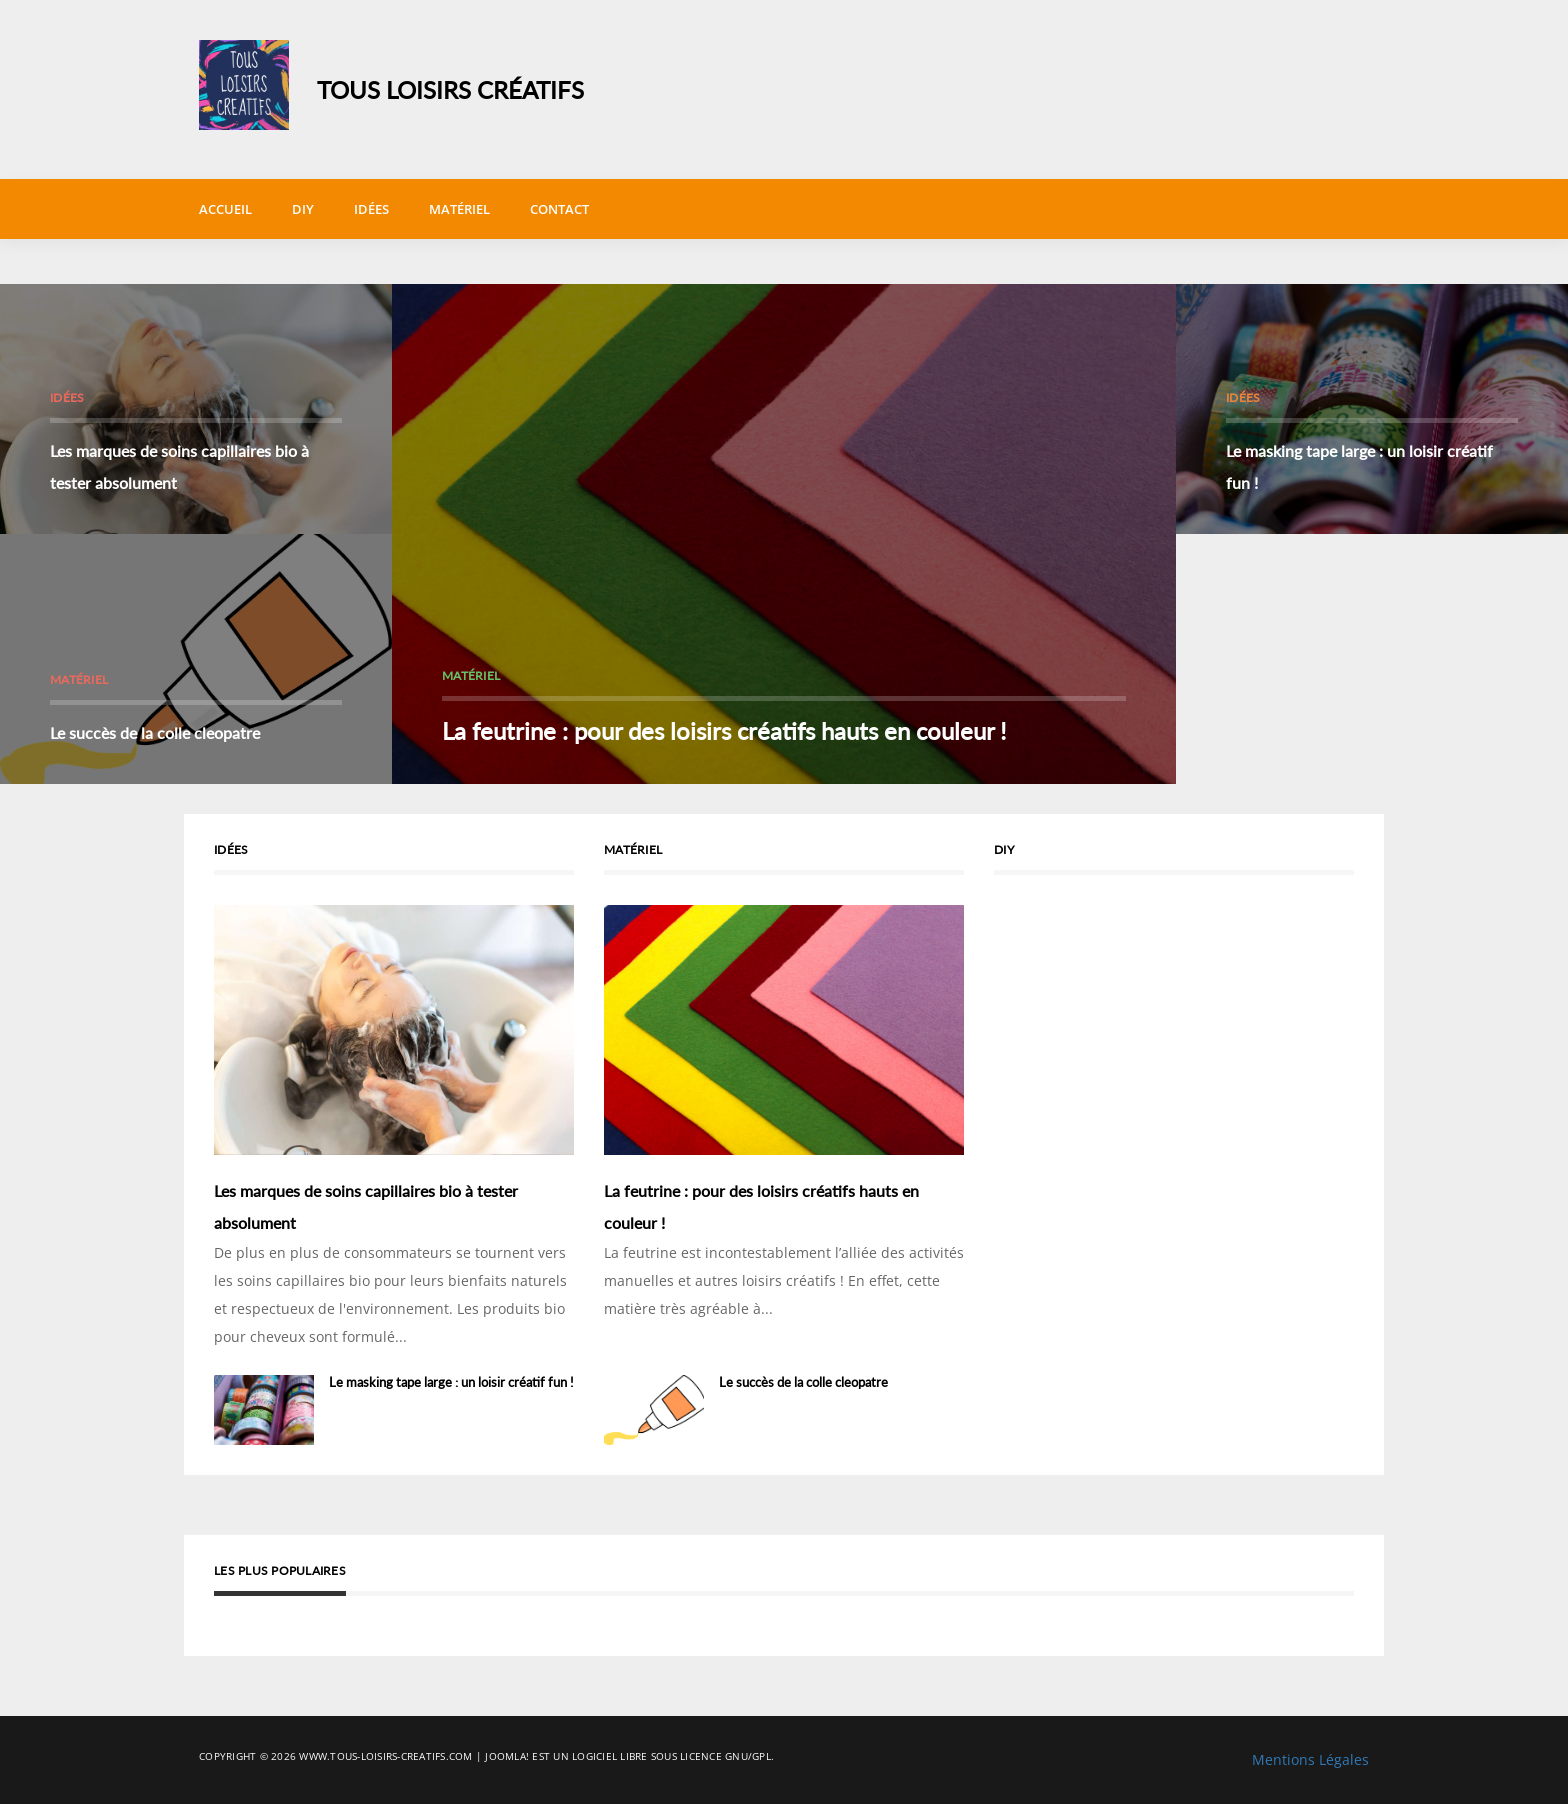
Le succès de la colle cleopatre (155, 732)
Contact (559, 209)
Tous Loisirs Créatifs (450, 89)
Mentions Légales (1310, 1759)
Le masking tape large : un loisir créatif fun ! (1359, 466)
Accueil (225, 209)
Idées (371, 209)
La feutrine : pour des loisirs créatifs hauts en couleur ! (724, 730)
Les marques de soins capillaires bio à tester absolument (179, 466)
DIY (303, 209)
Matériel (459, 209)
